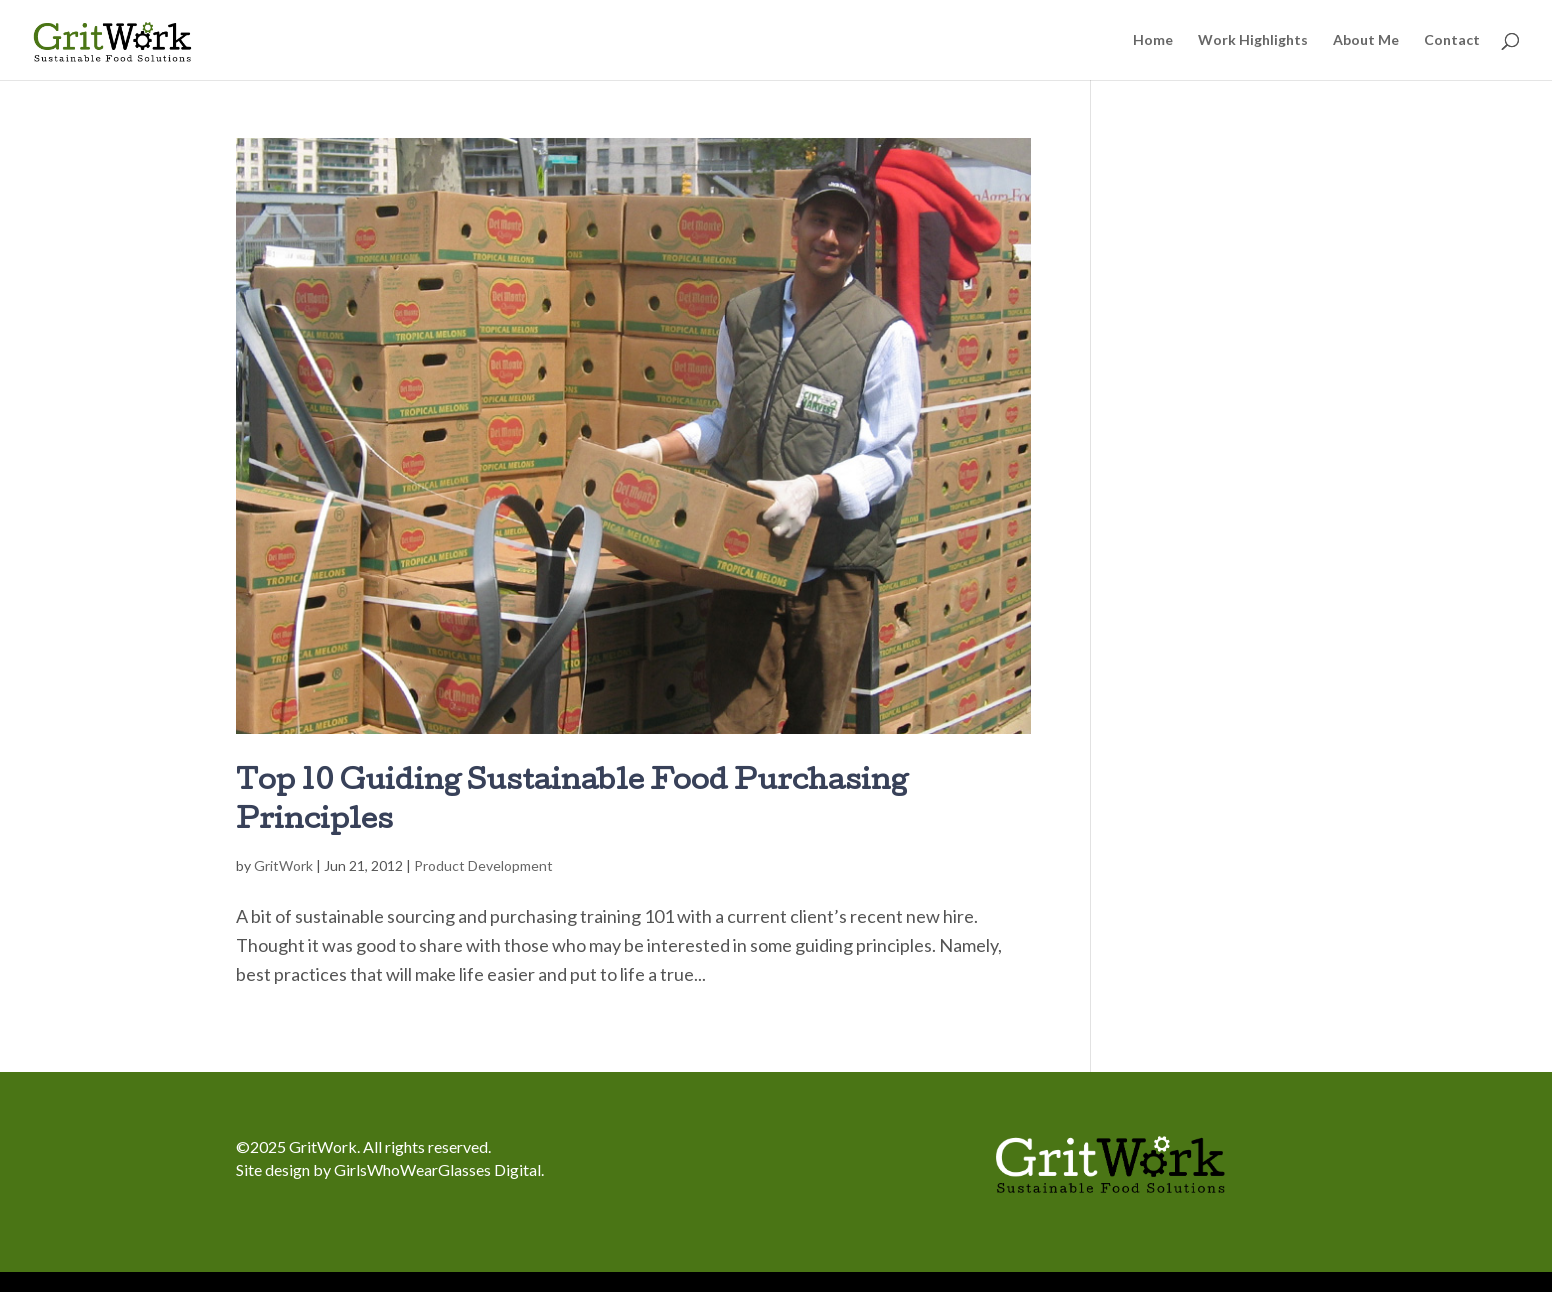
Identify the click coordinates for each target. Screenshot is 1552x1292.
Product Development (483, 865)
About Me (1366, 40)
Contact (1452, 40)
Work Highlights (1253, 40)
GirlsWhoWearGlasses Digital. (439, 1169)
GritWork (283, 865)
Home (1153, 40)
